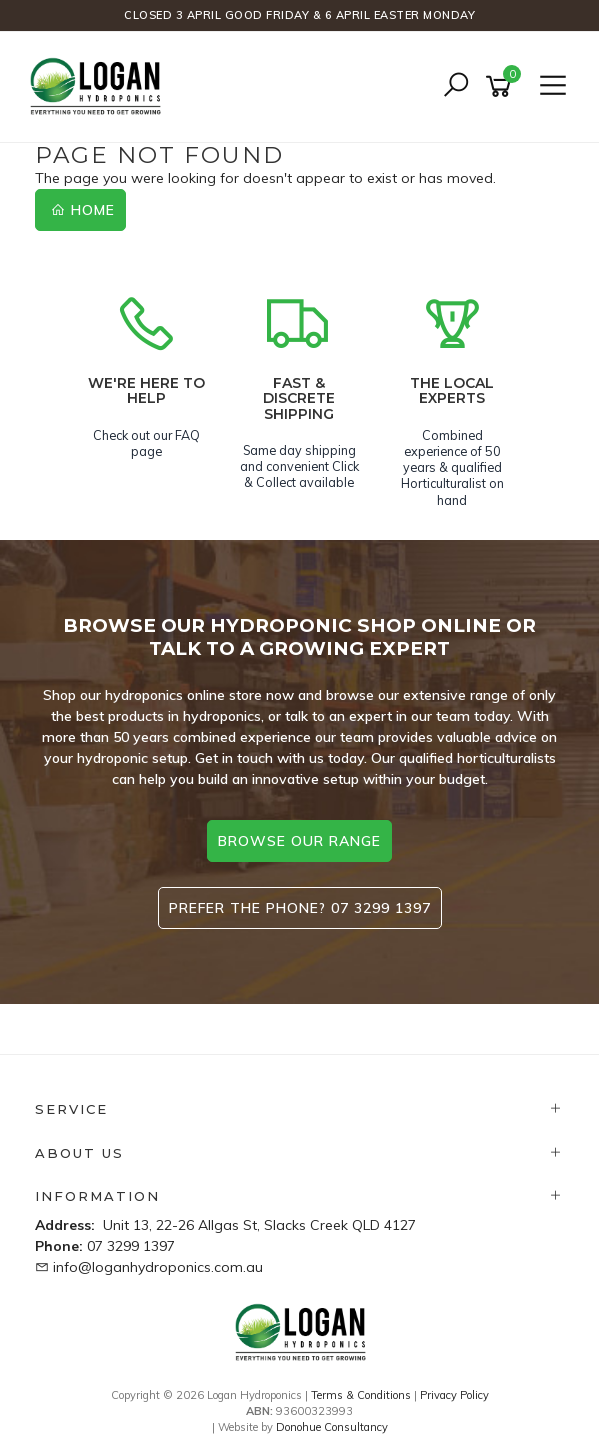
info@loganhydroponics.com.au (158, 1267)
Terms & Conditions (361, 1395)
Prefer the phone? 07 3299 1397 (300, 908)
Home (83, 210)
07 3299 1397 (131, 1246)
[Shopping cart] (502, 86)
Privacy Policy (454, 1395)
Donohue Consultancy (332, 1427)
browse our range (299, 841)
